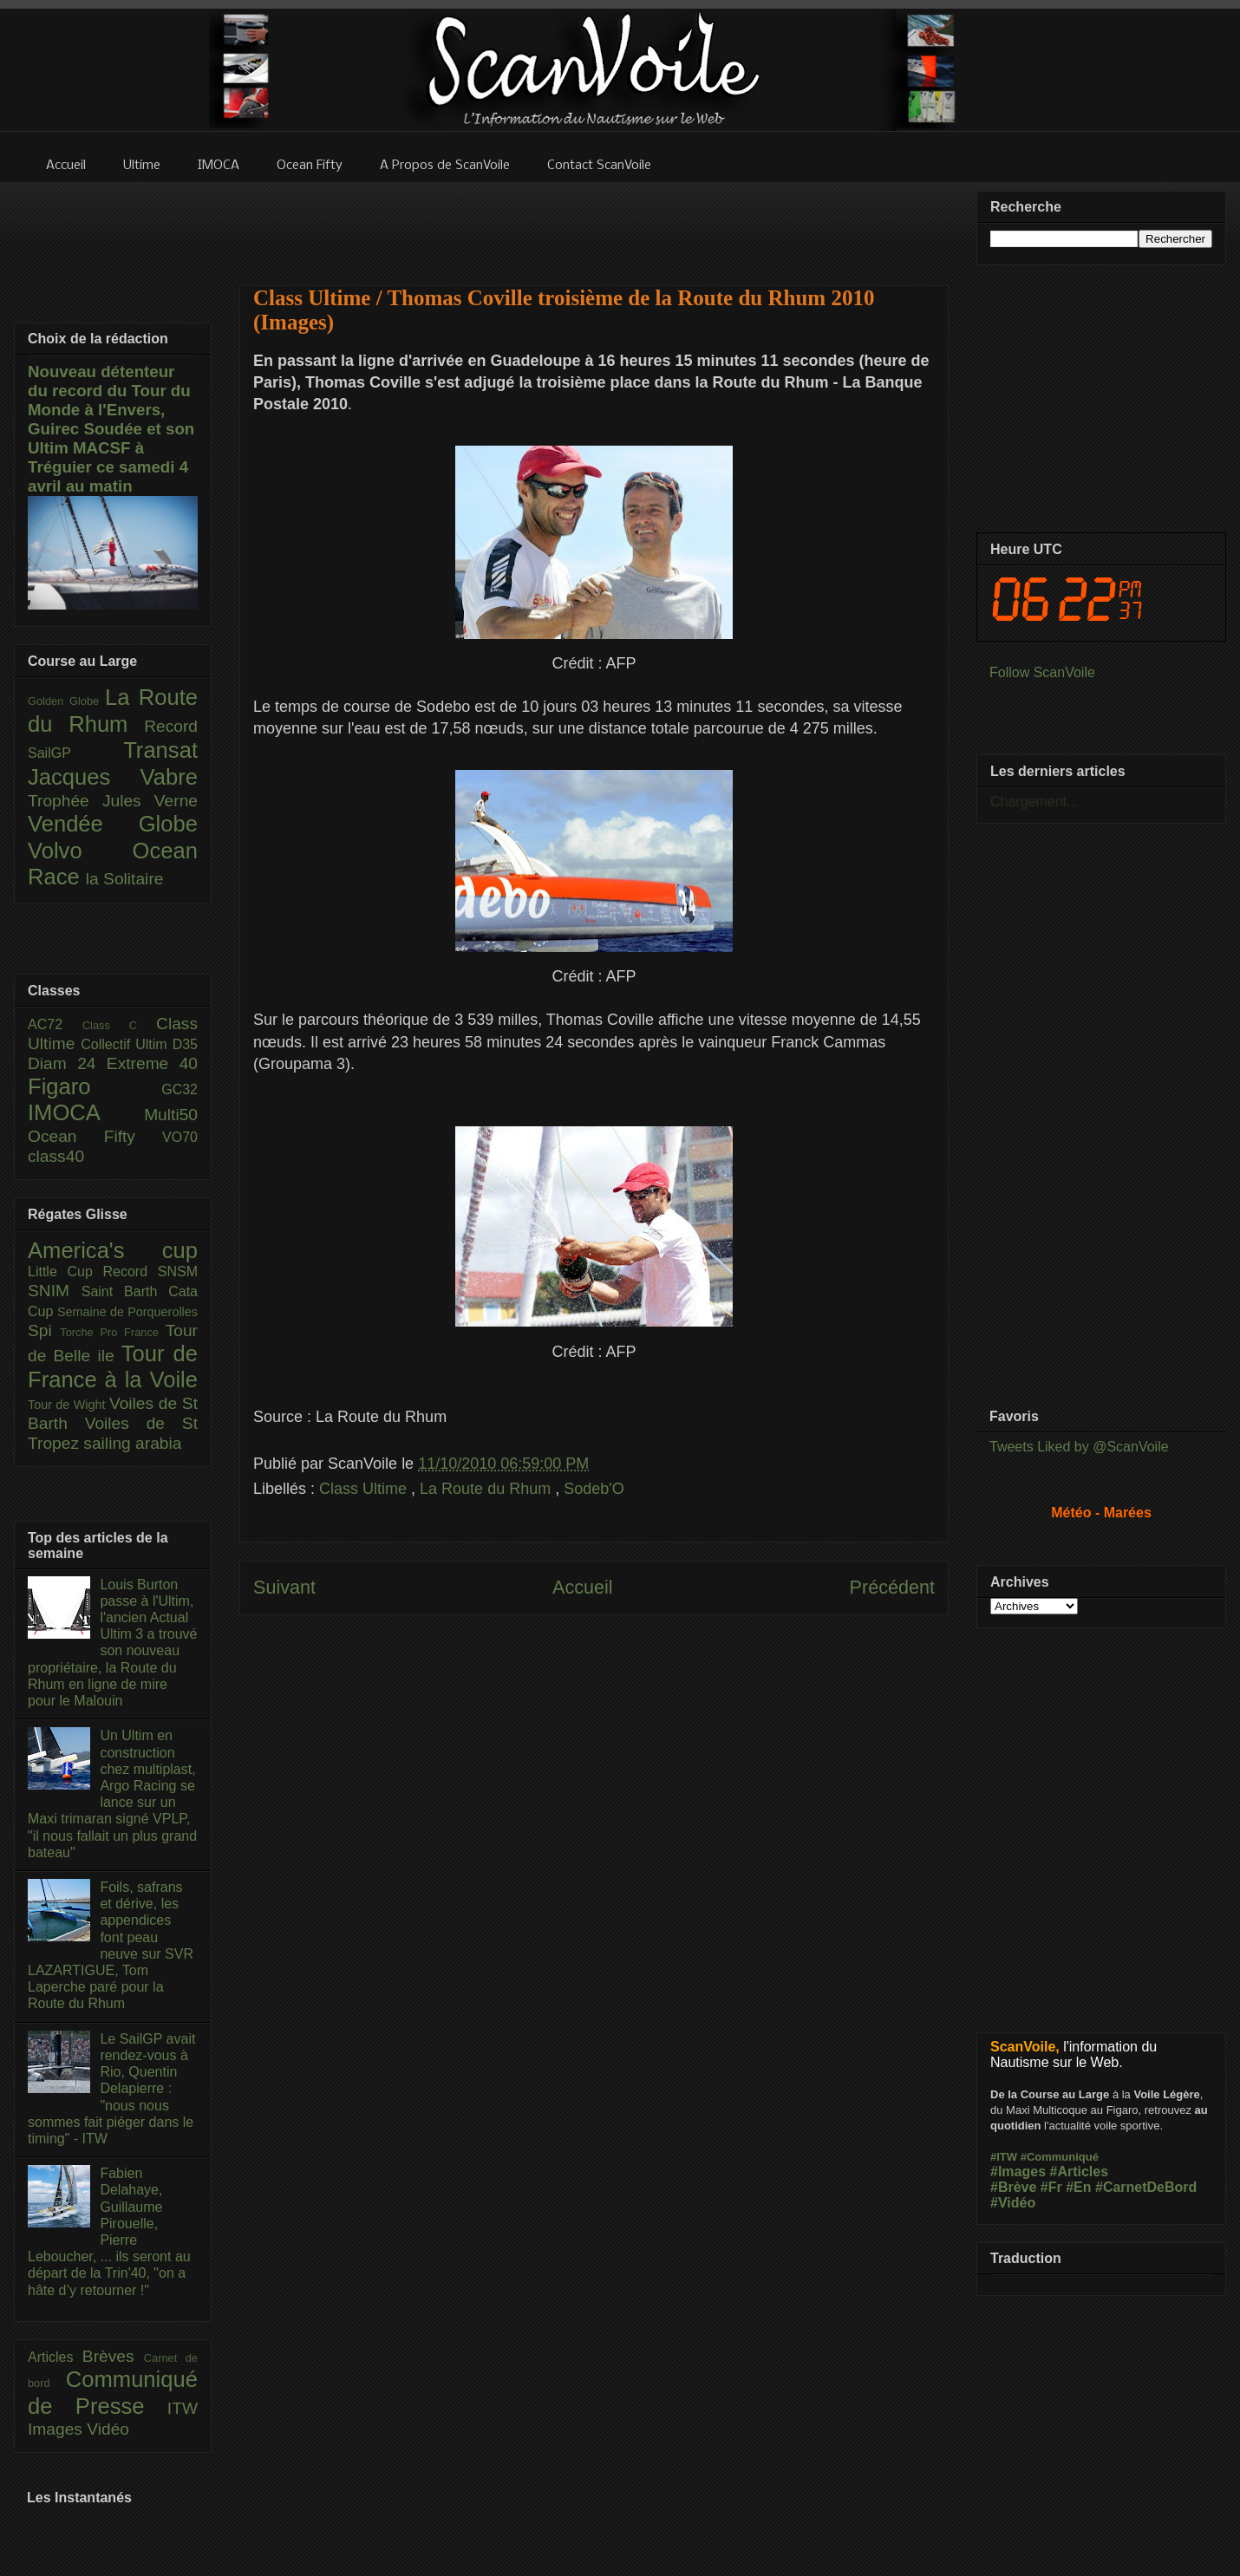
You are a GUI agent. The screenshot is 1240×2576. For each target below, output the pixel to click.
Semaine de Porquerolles (127, 1312)
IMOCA (86, 1112)
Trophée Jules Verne (113, 801)
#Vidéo (1012, 2202)
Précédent (892, 1587)
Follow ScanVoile (1042, 672)
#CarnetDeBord (1146, 2187)
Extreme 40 (152, 1063)
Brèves (113, 2356)
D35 (185, 1044)
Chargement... (1034, 801)
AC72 (55, 1024)
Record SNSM (150, 1271)
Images (57, 2429)
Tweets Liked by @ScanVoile (1079, 1446)
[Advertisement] (594, 223)
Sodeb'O (594, 1488)
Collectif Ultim (126, 1044)
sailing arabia (132, 1443)
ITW (182, 2408)
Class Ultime (365, 1488)
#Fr (1051, 2187)
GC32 (179, 1089)
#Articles (1079, 2171)
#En (1078, 2187)
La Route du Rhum (487, 1488)
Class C (119, 1025)
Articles (55, 2357)
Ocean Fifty (95, 1136)
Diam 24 (67, 1063)
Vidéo (108, 2429)
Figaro (94, 1086)
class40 (56, 1156)
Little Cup (65, 1271)
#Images (1018, 2171)
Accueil (582, 1587)
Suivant (284, 1587)
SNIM (55, 1290)
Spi (44, 1330)
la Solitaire (125, 879)
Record (171, 726)
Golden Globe (66, 701)
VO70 (180, 1137)
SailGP (75, 753)
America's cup (113, 1250)
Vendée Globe (113, 824)
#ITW (1003, 2156)
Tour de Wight (68, 1405)
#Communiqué (1060, 2156)
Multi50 (171, 1114)
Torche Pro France (112, 1332)
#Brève (1013, 2187)
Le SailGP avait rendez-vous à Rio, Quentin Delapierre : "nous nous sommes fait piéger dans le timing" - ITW (111, 2088)
